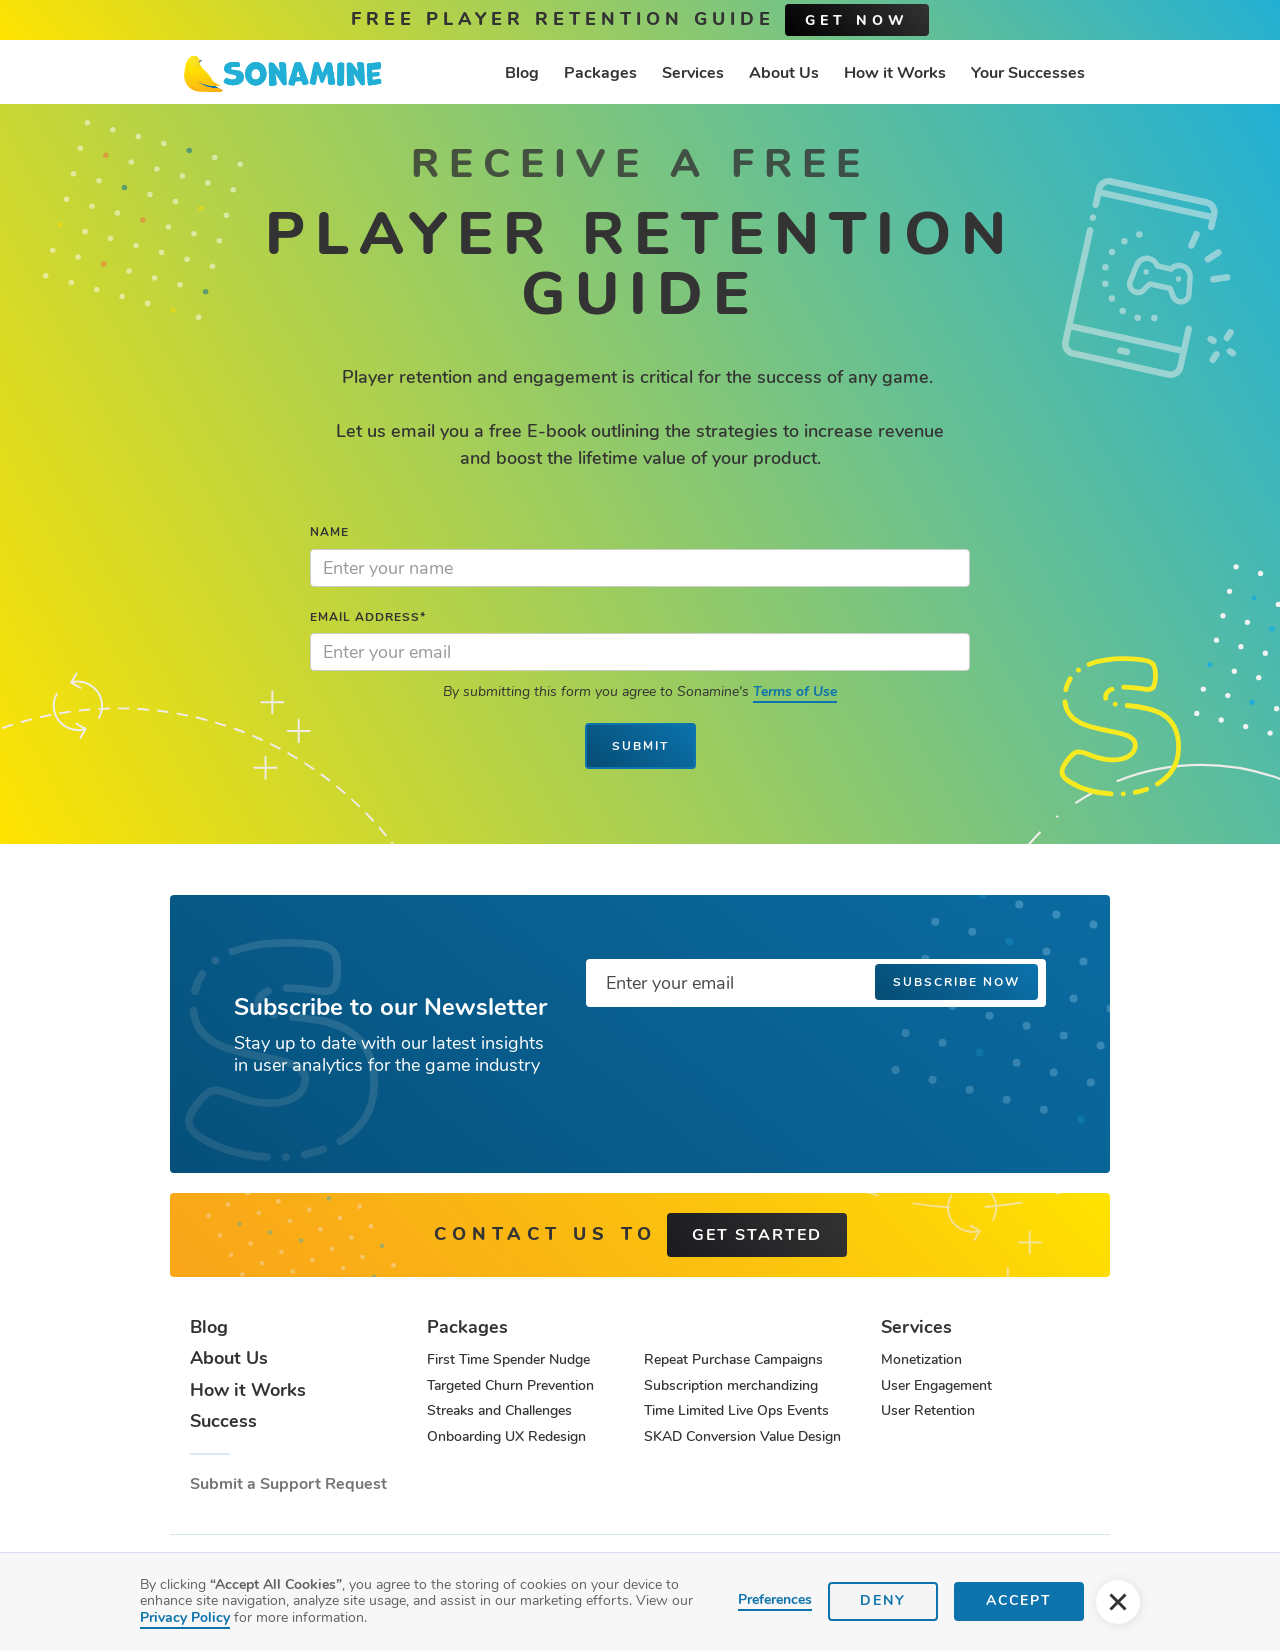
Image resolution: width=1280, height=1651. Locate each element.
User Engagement (936, 1385)
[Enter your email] (816, 983)
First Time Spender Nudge (508, 1359)
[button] (1118, 1602)
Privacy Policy (185, 1617)
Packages (600, 73)
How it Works (895, 73)
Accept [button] (1019, 1600)
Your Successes (1028, 73)
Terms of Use (795, 691)
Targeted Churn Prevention (510, 1385)
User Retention (928, 1410)
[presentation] (738, 1062)
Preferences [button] (775, 1600)
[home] (283, 74)
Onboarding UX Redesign (506, 1436)
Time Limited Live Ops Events (736, 1410)
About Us (784, 73)
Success (223, 1422)
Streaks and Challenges (499, 1410)
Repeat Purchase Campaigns (733, 1359)
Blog (522, 73)
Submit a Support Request (288, 1484)
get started (757, 1235)
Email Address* (368, 617)
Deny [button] (883, 1600)
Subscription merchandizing (731, 1385)
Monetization (921, 1359)
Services (693, 73)
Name (329, 532)
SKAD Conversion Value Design (742, 1436)
